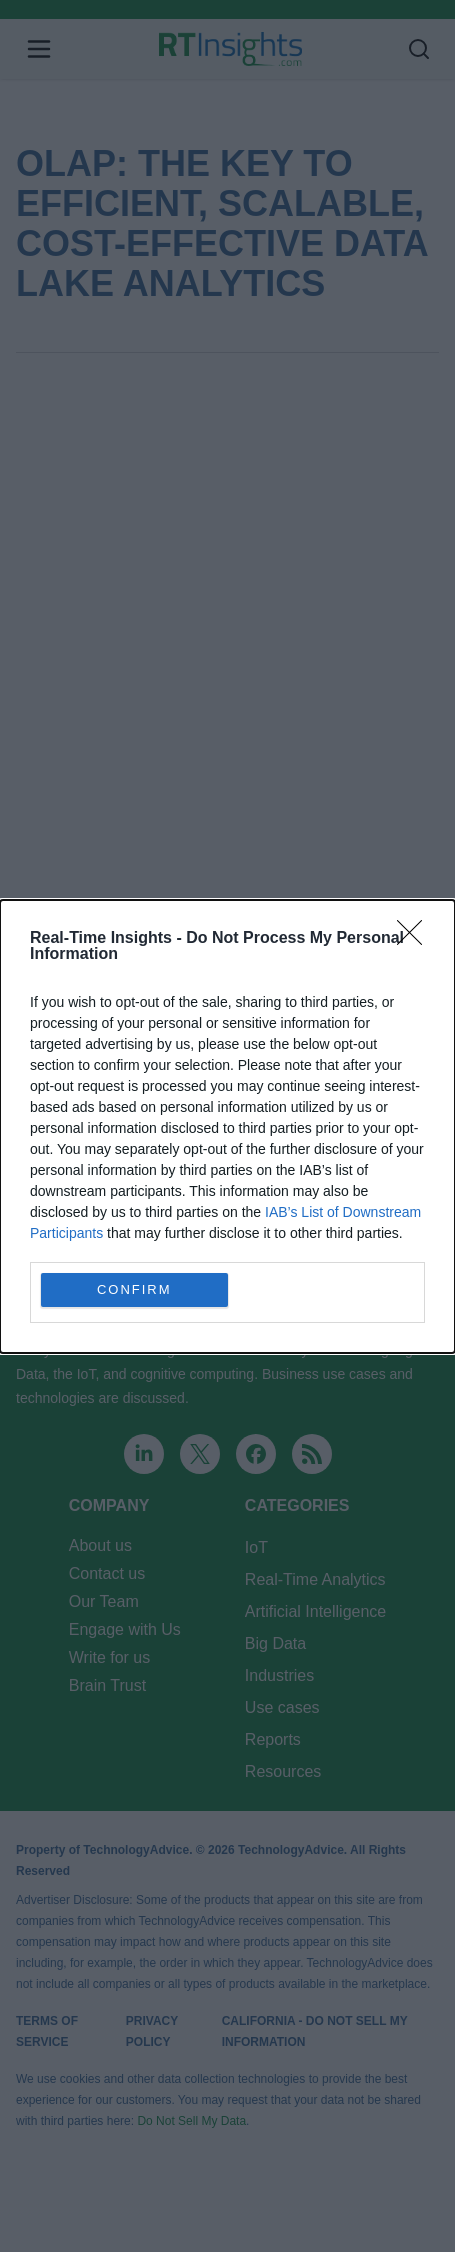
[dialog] (227, 1126)
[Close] (416, 939)
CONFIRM (134, 1289)
